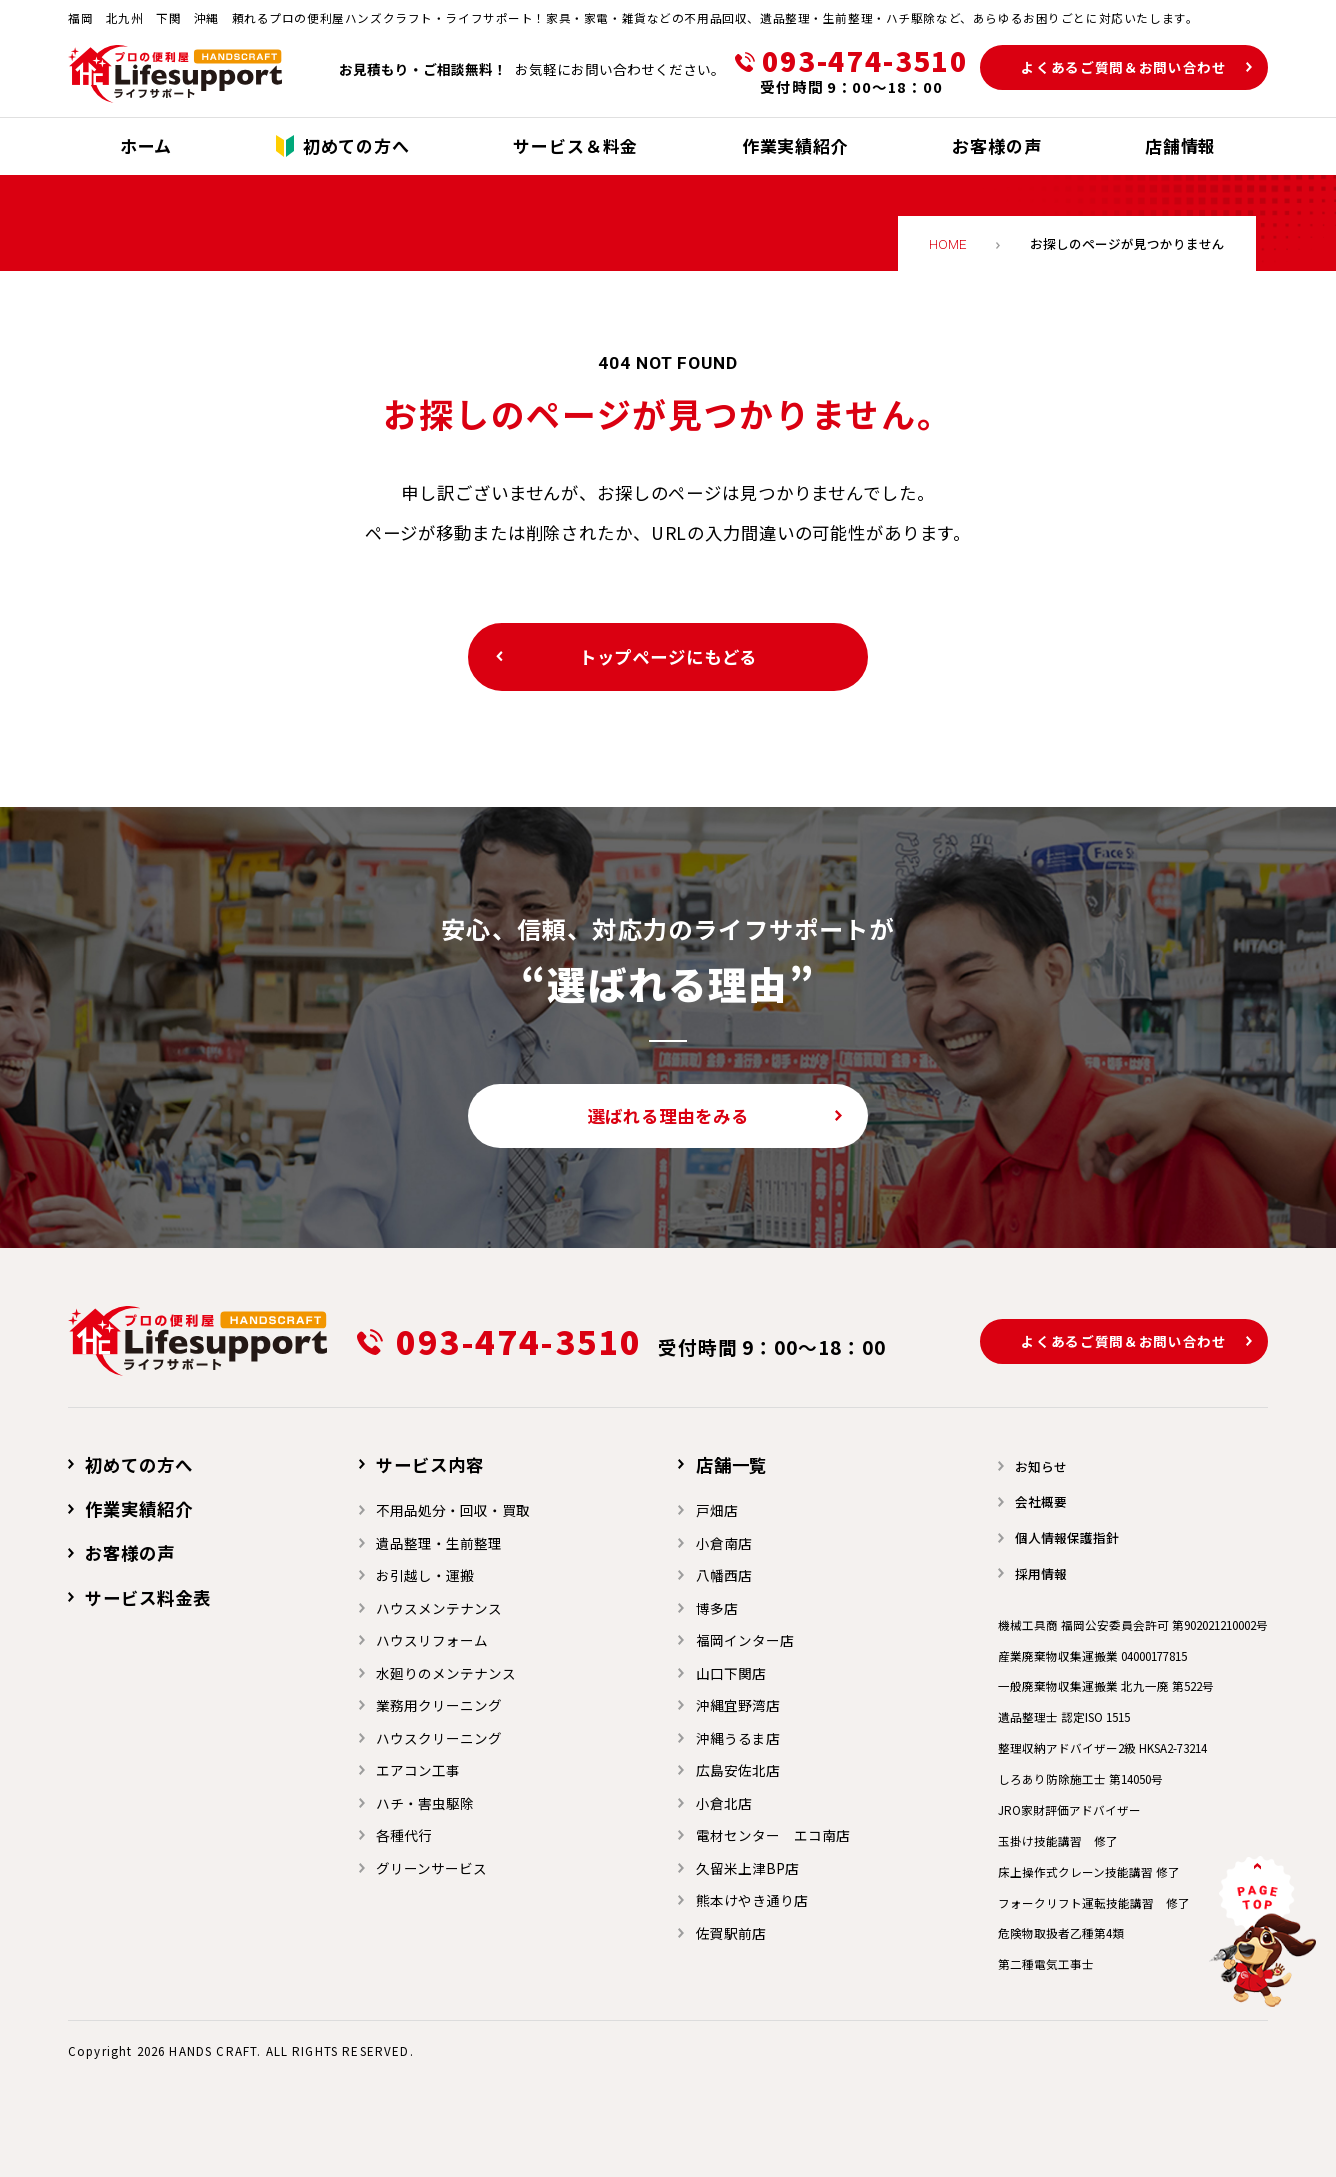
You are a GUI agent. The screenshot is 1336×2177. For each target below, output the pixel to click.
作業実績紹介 (138, 1508)
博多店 (717, 1608)
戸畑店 (717, 1510)
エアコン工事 (418, 1770)
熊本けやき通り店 (752, 1900)
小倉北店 (724, 1803)
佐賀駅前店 (731, 1933)
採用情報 (1041, 1573)
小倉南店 (724, 1543)
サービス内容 (429, 1464)
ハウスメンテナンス (439, 1608)
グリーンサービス (431, 1868)
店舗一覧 (732, 1464)
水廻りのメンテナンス (446, 1673)
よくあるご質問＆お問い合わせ (1124, 67)
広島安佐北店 (738, 1770)
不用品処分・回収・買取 (453, 1510)
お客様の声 (129, 1552)
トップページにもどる (668, 656)
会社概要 (1041, 1501)
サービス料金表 (147, 1597)
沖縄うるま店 (738, 1738)
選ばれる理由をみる (668, 1115)
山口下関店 (731, 1673)
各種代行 (404, 1835)
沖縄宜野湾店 (738, 1705)
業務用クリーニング (439, 1705)
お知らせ (1041, 1466)
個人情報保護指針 (1067, 1537)
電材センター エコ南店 (773, 1835)
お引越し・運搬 (425, 1575)
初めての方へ (138, 1464)
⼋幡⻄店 (724, 1575)
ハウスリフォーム (432, 1640)
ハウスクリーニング (439, 1738)
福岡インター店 (745, 1640)
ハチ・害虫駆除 (425, 1803)
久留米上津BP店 (747, 1868)
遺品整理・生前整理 (439, 1543)
